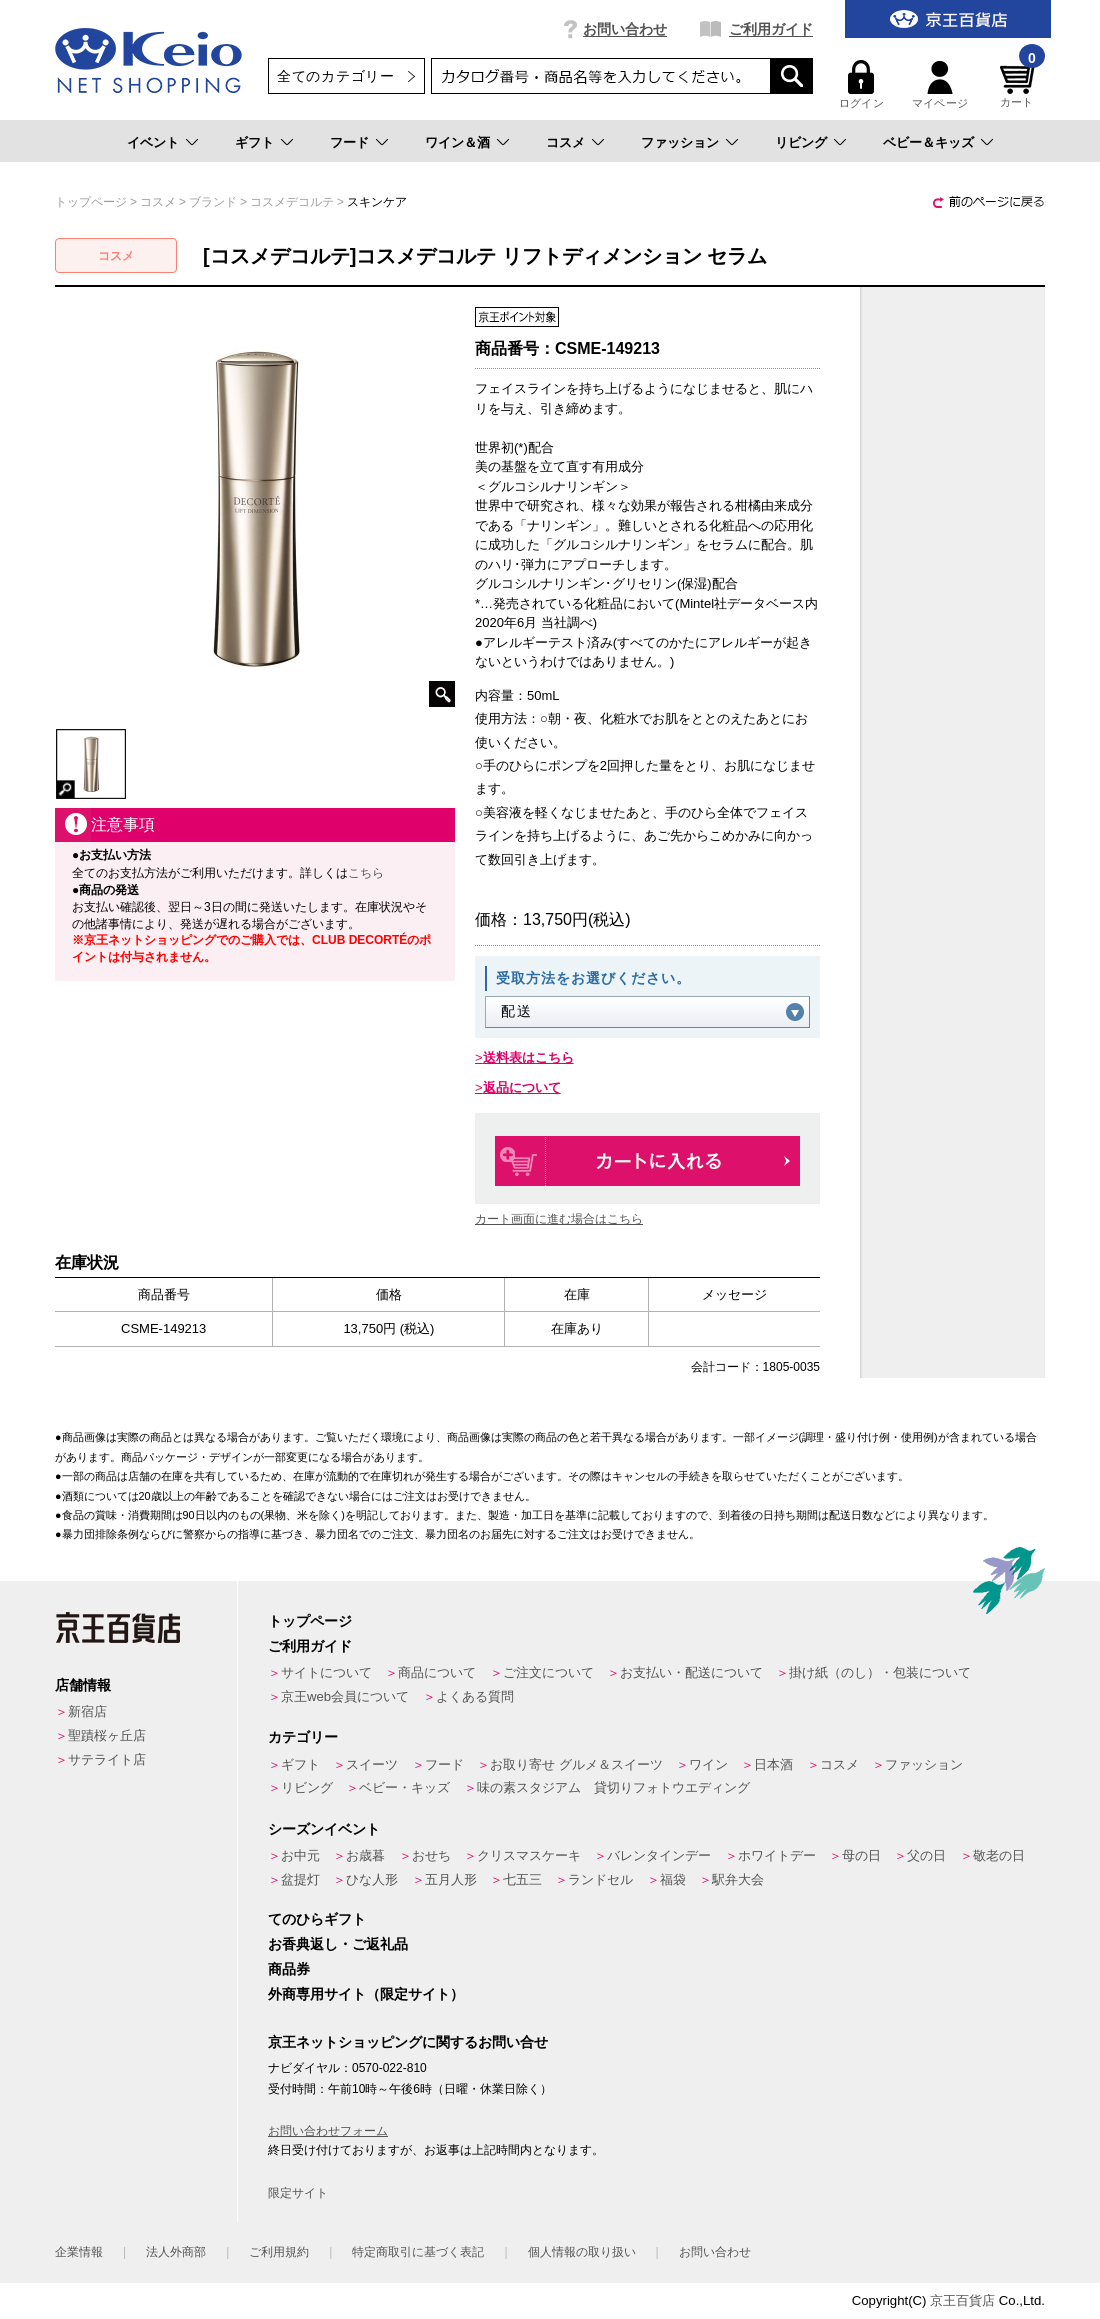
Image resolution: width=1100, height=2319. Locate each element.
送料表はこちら (528, 1057)
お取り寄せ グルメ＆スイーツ (576, 1764)
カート (1020, 84)
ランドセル (600, 1879)
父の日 (926, 1855)
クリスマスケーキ (529, 1855)
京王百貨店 (962, 2300)
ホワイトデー (777, 1855)
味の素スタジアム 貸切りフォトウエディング (613, 1787)
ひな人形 (372, 1879)
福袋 (673, 1879)
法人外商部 (176, 2252)
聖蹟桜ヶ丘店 (107, 1735)
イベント (153, 142)
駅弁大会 (738, 1879)
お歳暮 (365, 1855)
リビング (801, 142)
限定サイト (298, 2193)
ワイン (708, 1764)
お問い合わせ (625, 29)
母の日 (861, 1855)
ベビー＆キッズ (928, 142)
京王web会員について (345, 1696)
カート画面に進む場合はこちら (559, 1219)
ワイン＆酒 (457, 142)
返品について (522, 1087)
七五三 (522, 1879)
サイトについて (326, 1672)
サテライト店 (107, 1759)
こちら (366, 873)
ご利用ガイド (771, 29)
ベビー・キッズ (404, 1787)
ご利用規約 (279, 2252)
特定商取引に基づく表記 (418, 2252)
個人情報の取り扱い (582, 2252)
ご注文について (548, 1672)
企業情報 (79, 2252)
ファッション (680, 142)
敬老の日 (999, 1855)
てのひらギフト (317, 1919)
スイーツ (372, 1764)
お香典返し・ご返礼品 (338, 1944)
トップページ (310, 1621)
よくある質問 (475, 1696)
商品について (437, 1672)
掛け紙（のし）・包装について (880, 1672)
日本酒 (773, 1764)
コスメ (565, 142)
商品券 (289, 1969)
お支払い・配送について (691, 1672)
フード (349, 142)
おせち (431, 1855)
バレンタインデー (659, 1855)
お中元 (300, 1855)
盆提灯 (300, 1879)
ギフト (254, 142)
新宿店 (87, 1711)
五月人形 (451, 1879)
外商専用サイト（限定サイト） (366, 1994)
